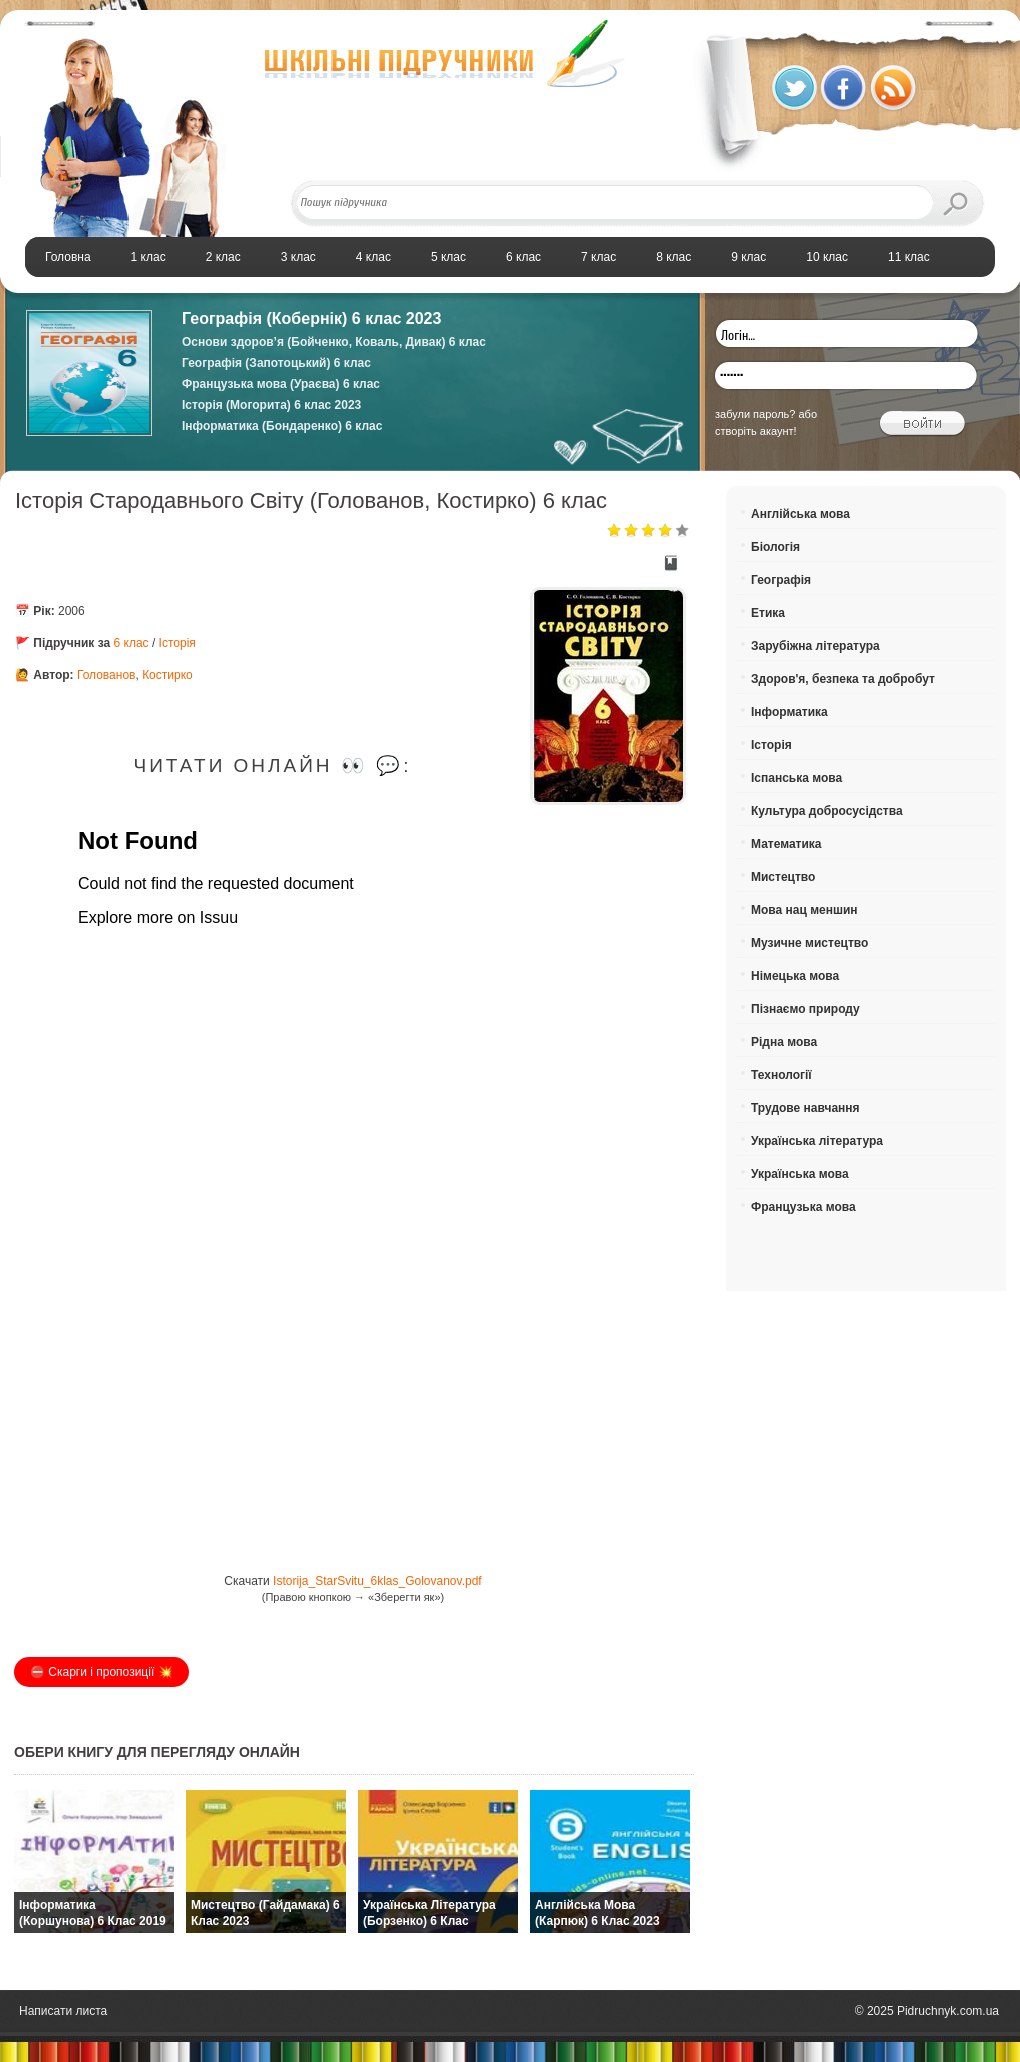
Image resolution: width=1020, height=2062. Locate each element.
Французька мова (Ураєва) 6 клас (281, 384)
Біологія (775, 547)
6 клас (131, 643)
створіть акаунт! (756, 431)
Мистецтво (783, 877)
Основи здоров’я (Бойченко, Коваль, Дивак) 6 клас (334, 342)
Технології (781, 1075)
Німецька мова (795, 976)
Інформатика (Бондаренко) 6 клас (282, 426)
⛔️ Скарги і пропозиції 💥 (101, 1672)
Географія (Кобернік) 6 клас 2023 (311, 318)
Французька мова (803, 1207)
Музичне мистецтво (809, 943)
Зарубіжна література (815, 646)
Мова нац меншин (804, 910)
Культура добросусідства (827, 811)
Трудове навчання (805, 1108)
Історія (177, 643)
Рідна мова (784, 1042)
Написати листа (63, 2011)
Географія (781, 580)
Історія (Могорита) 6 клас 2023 (271, 405)
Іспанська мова (796, 778)
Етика (768, 613)
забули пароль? (755, 414)
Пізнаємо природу (805, 1009)
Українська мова (800, 1174)
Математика (786, 844)
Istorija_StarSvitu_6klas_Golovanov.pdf (377, 1581)
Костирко (167, 675)
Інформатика (789, 712)
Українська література (817, 1141)
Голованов (106, 675)
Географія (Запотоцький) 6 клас (276, 363)
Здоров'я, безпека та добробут (843, 679)
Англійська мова (800, 514)
